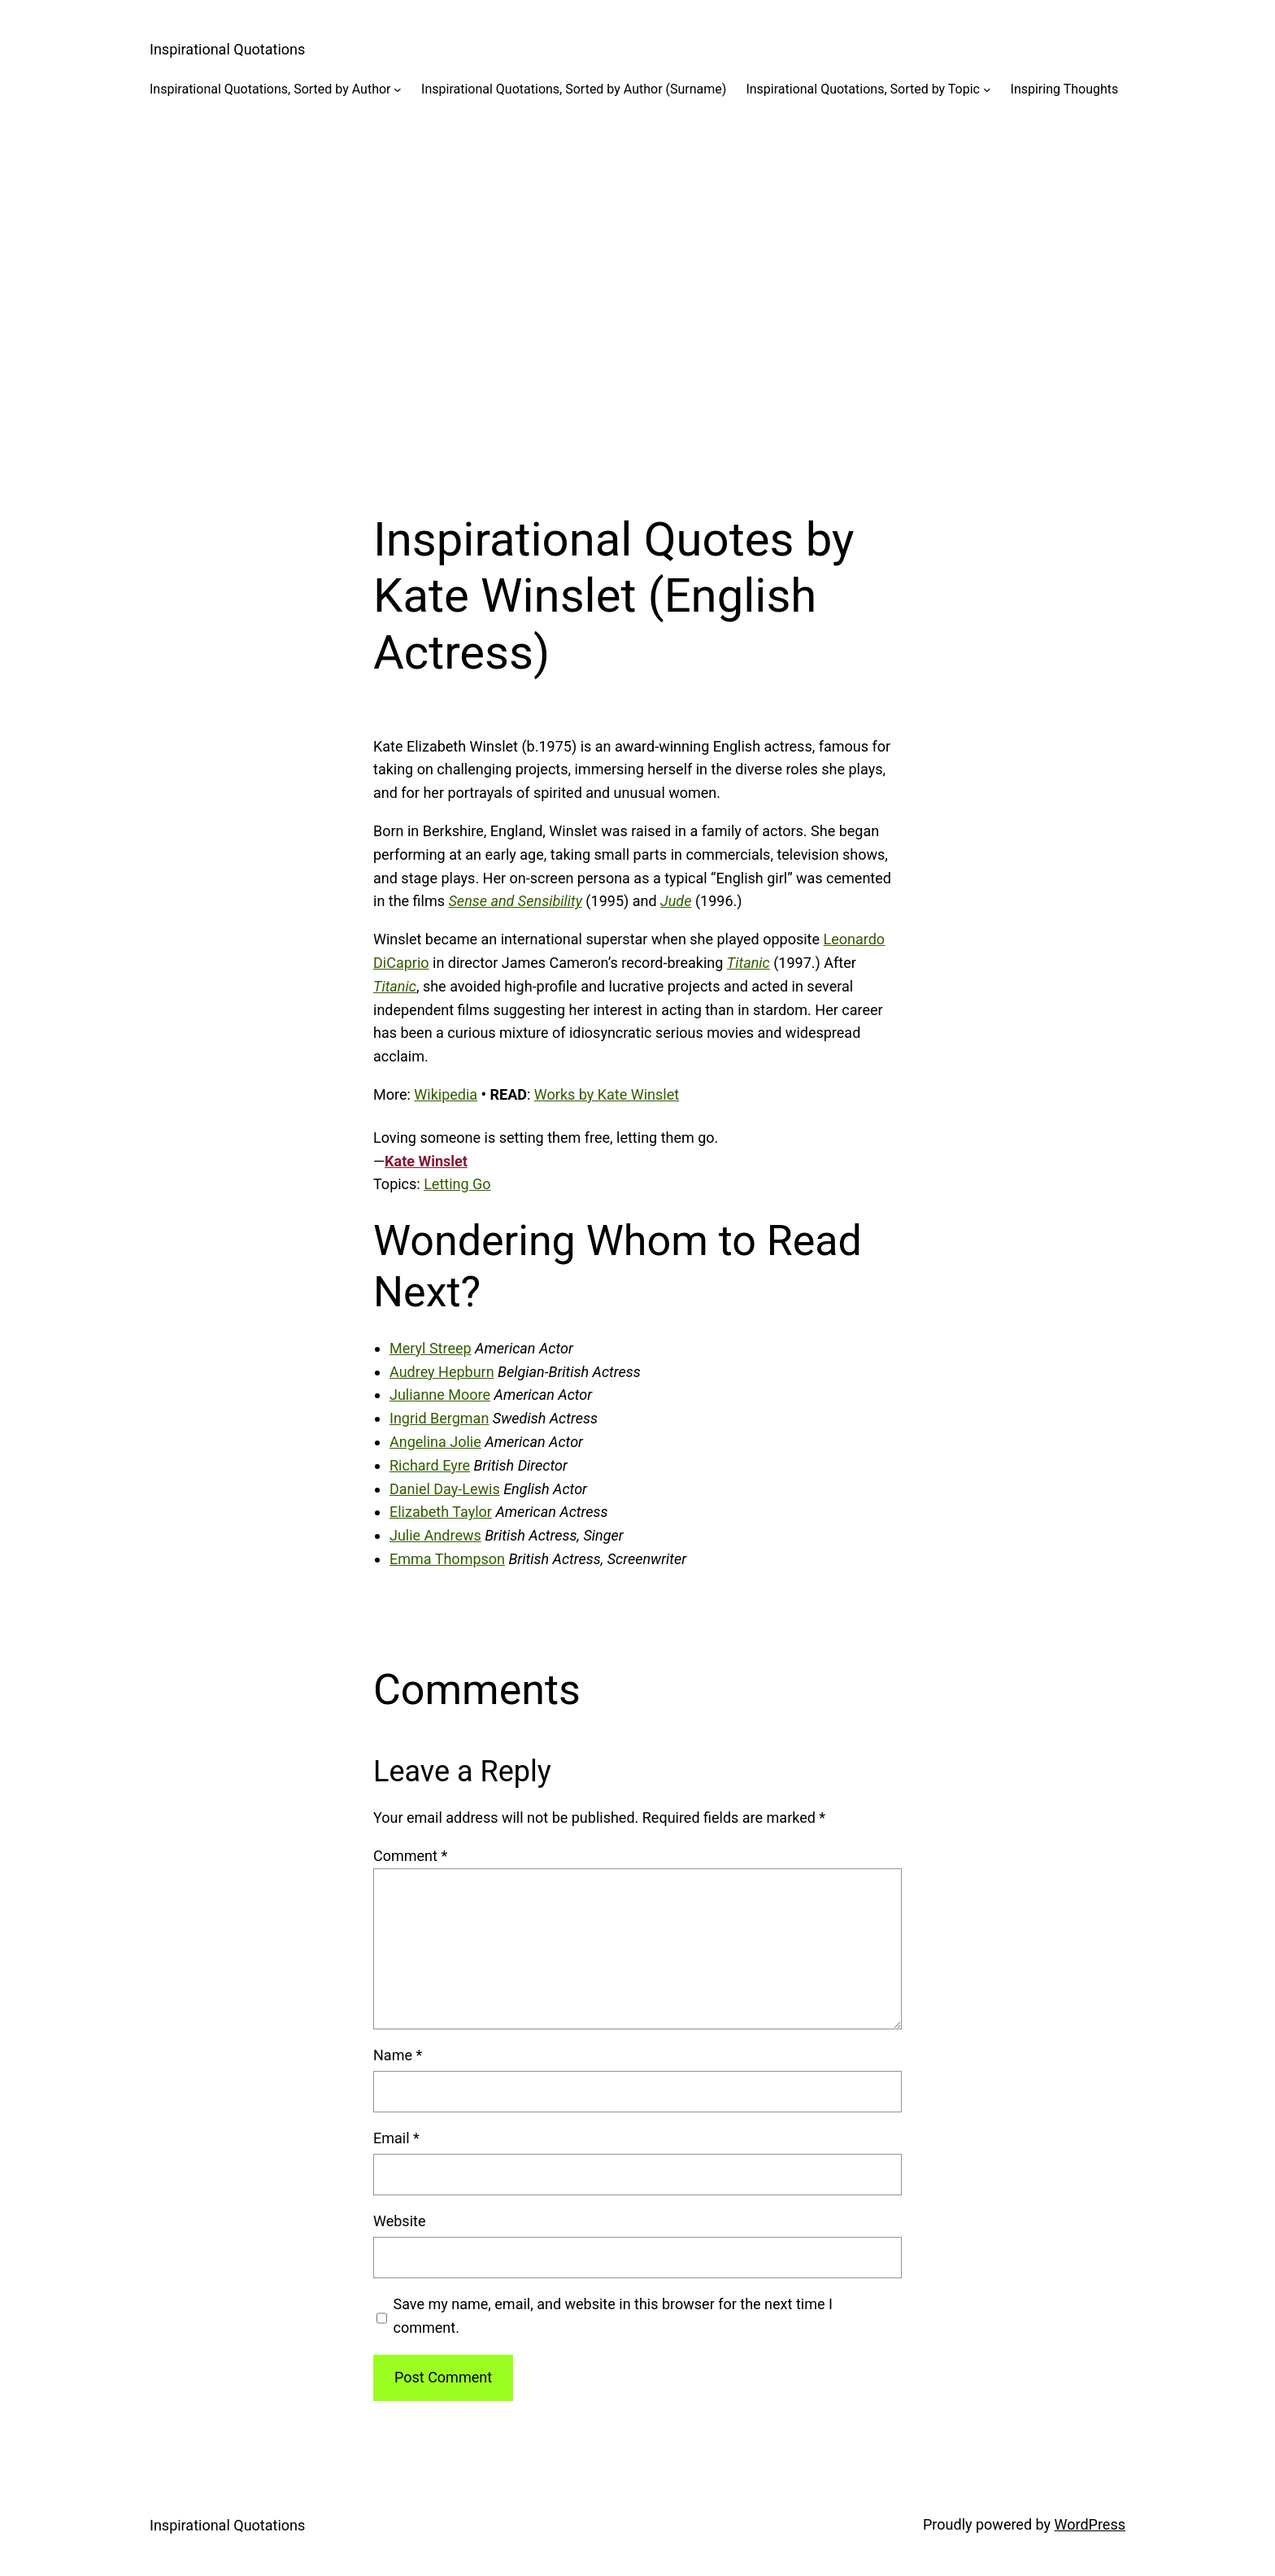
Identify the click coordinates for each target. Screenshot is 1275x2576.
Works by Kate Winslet (606, 1094)
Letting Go (457, 1183)
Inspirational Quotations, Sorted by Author (270, 89)
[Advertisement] (637, 292)
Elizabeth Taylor (440, 1511)
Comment (410, 1855)
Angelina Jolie (435, 1441)
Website (399, 2220)
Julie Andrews (435, 1535)
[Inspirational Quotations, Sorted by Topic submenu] (987, 89)
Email (396, 2138)
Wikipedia (445, 1094)
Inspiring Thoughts (1065, 89)
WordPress (1090, 2524)
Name (397, 2055)
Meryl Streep (430, 1348)
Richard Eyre (429, 1465)
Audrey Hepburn (441, 1371)
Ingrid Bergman (439, 1418)
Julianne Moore (439, 1394)
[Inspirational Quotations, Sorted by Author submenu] (398, 89)
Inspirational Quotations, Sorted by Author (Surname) (573, 89)
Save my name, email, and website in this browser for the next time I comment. (613, 2315)
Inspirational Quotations (227, 49)
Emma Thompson (447, 1558)
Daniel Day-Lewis (444, 1488)
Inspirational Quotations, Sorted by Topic (863, 89)
